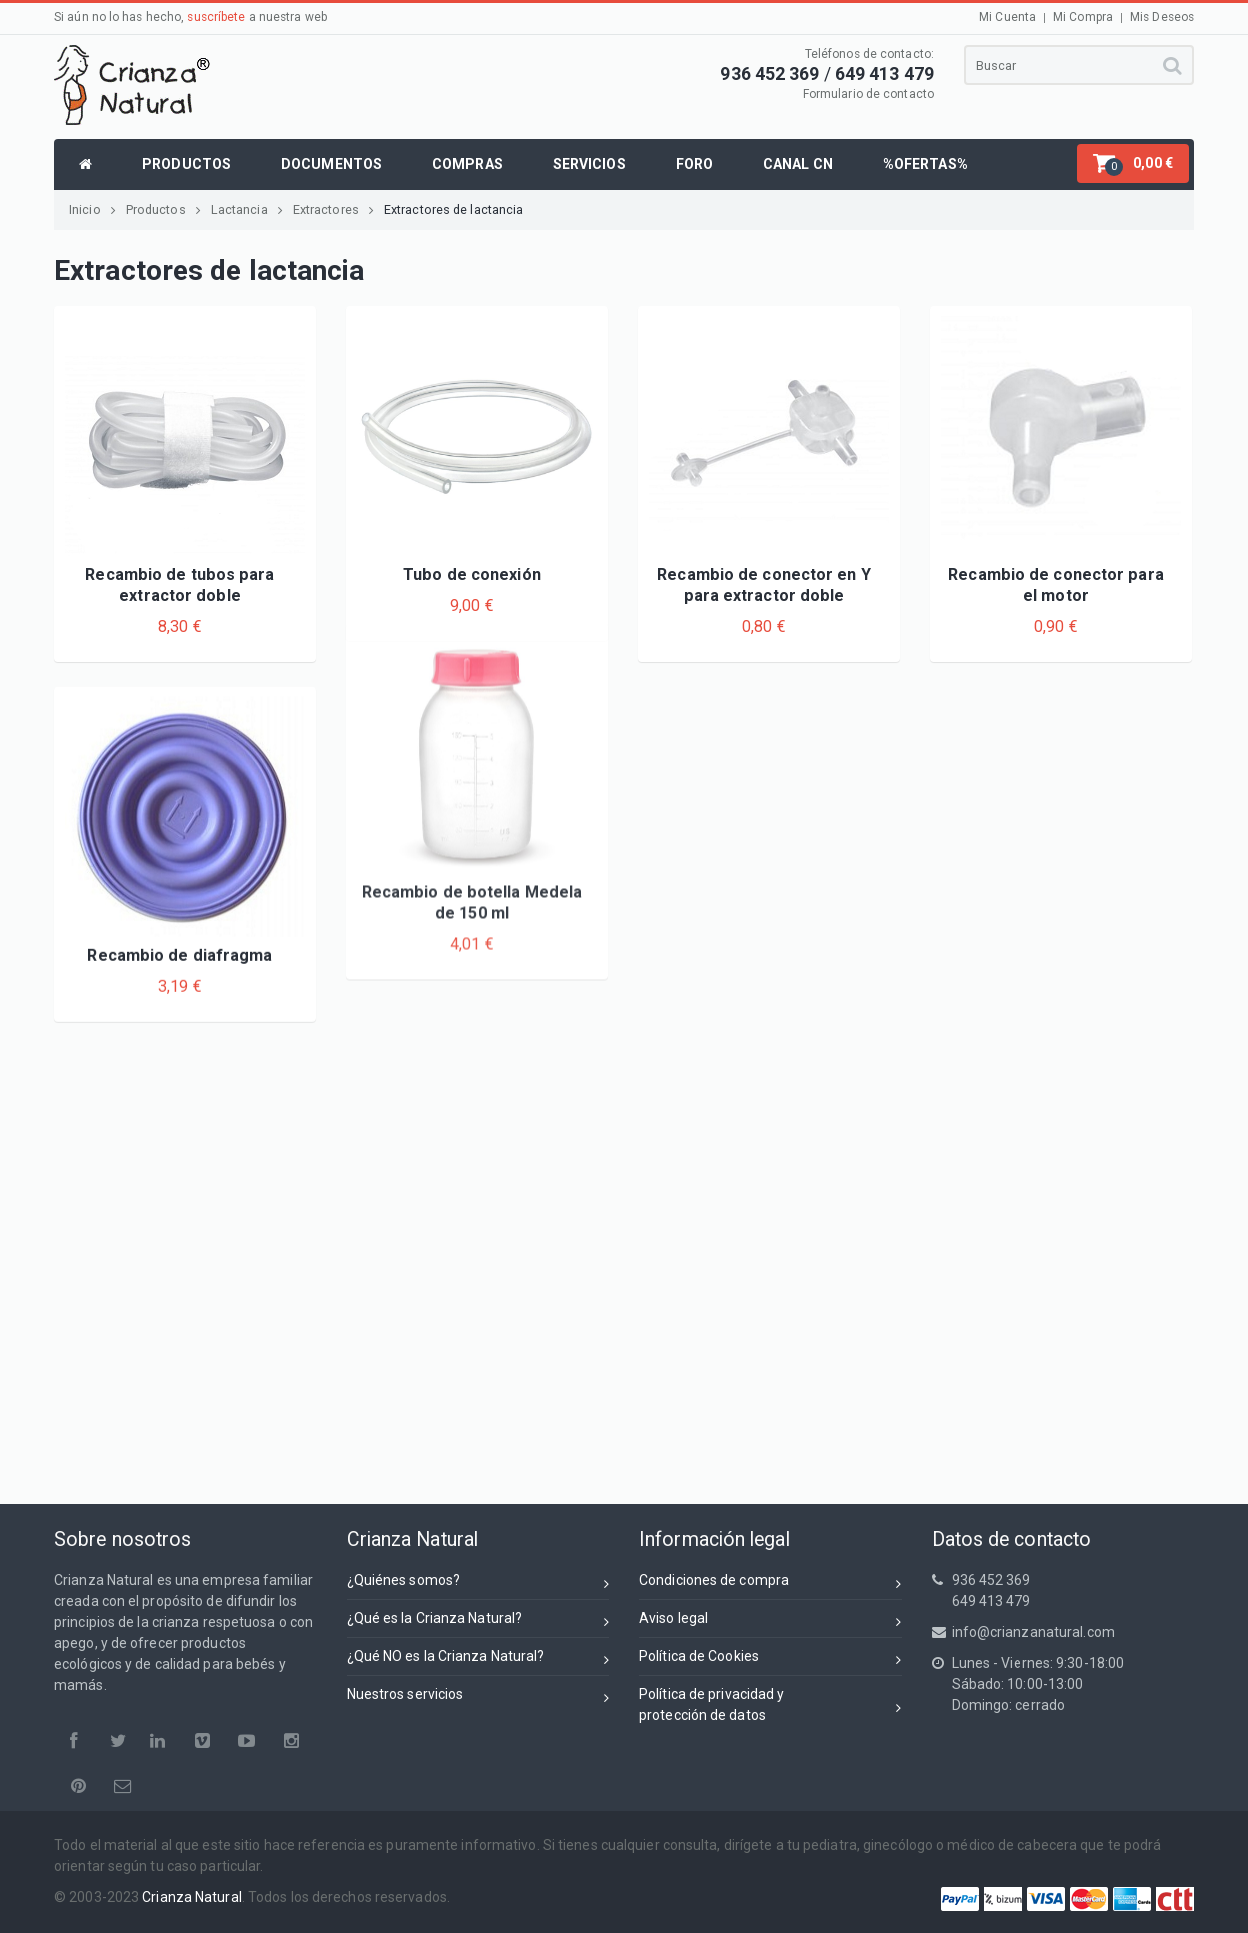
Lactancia (247, 209)
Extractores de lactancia (453, 209)
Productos (163, 209)
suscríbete (216, 17)
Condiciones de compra (770, 1583)
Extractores (333, 209)
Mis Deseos (1162, 17)
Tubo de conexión (472, 574)
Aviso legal (770, 1621)
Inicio (92, 209)
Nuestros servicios (478, 1697)
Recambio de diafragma (179, 859)
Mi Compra (1083, 17)
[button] (1133, 163)
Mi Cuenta (1007, 17)
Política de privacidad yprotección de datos (770, 1704)
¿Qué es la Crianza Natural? (478, 1621)
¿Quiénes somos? (478, 1583)
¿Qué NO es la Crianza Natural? (478, 1659)
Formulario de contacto (868, 94)
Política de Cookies (770, 1659)
